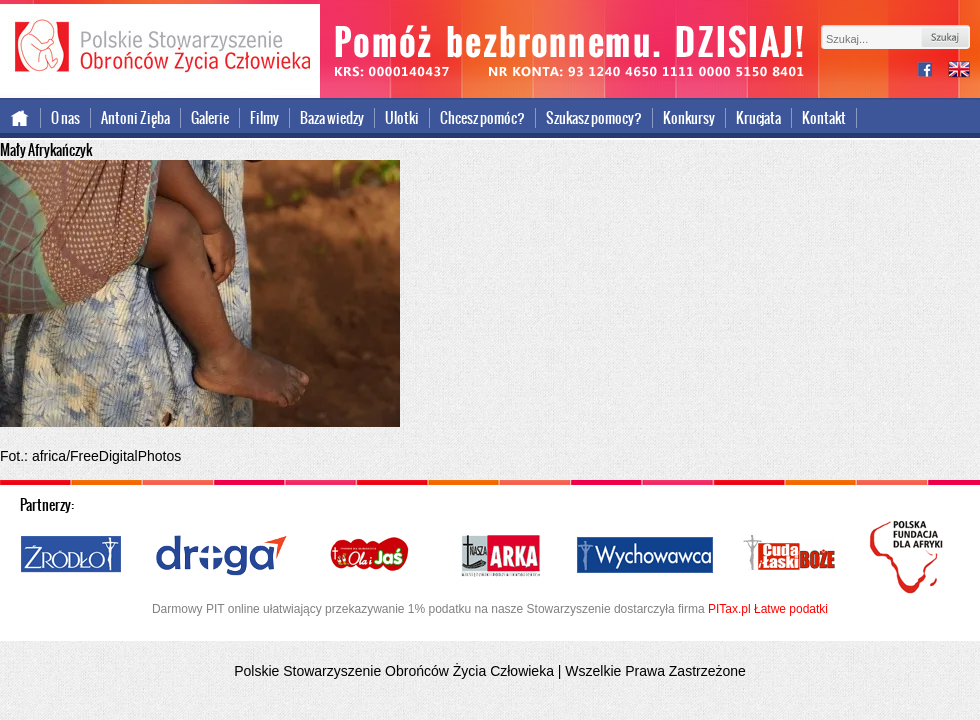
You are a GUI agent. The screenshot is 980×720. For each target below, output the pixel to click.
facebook (933, 71)
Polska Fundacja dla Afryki (909, 557)
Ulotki (402, 118)
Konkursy (689, 118)
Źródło (72, 556)
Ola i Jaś (371, 556)
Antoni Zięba (135, 118)
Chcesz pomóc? (482, 118)
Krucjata (758, 118)
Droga (221, 556)
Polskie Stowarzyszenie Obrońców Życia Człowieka (160, 48)
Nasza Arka (500, 556)
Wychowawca (645, 556)
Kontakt (824, 118)
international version (959, 71)
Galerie (210, 118)
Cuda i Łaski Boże (790, 556)
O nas (65, 118)
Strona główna (20, 118)
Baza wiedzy (332, 118)
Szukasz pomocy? (594, 118)
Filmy (264, 118)
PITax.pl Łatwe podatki (768, 609)
